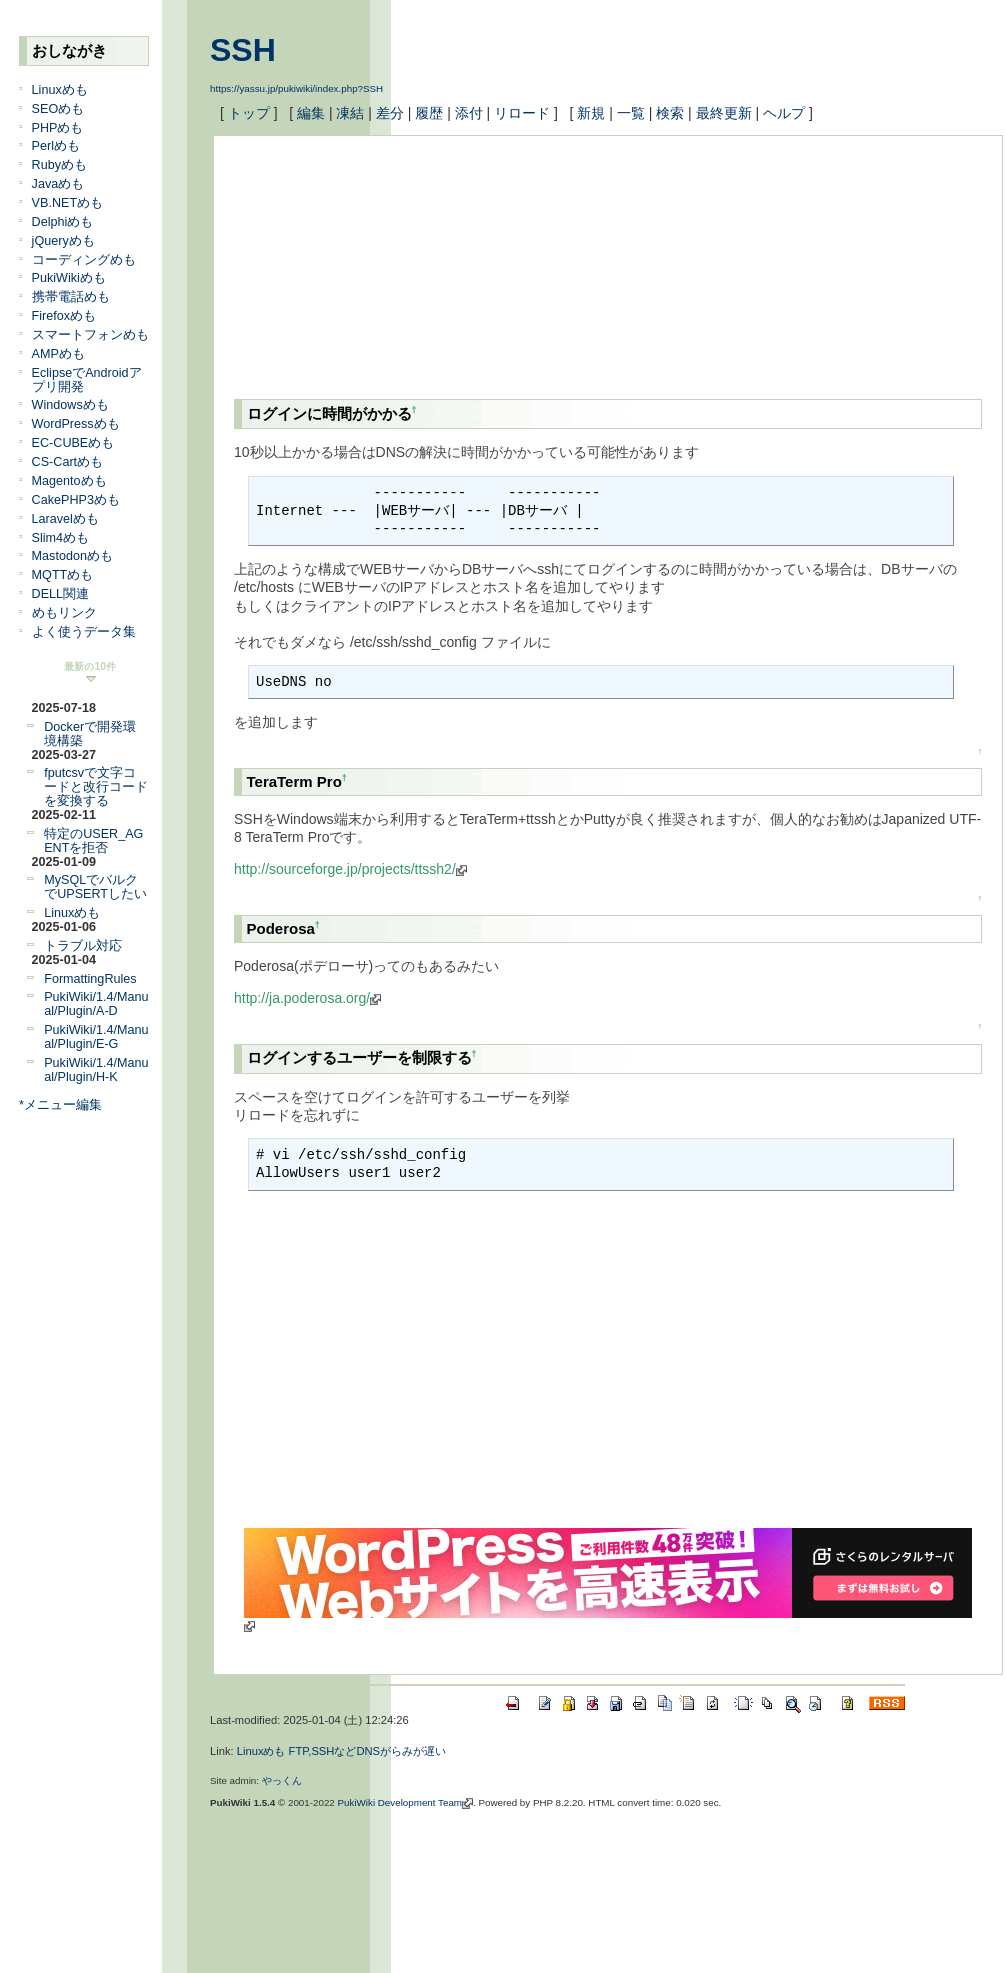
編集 (311, 113)
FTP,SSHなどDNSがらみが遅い (367, 1751)
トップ (249, 113)
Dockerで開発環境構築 (90, 734)
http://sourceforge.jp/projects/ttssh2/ (350, 869)
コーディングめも (84, 260)
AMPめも (58, 354)
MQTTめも (63, 575)
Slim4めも (61, 538)
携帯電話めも (71, 297)
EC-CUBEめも (73, 443)
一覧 (631, 113)
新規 (591, 113)
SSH (243, 50)
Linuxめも (60, 90)
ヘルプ (784, 113)
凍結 (350, 113)
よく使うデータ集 (84, 632)
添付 (469, 113)
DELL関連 (61, 594)
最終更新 (724, 113)
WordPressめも (76, 424)
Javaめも (58, 184)
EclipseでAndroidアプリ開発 (87, 380)
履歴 (429, 113)
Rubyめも (59, 165)
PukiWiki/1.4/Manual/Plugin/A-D (96, 1004)
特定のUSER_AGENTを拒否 (93, 841)
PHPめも (58, 128)
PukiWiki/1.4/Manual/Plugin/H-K (96, 1070)
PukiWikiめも (69, 278)
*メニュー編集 (60, 1105)
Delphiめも (63, 222)
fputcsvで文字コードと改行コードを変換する (96, 787)
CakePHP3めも (76, 500)
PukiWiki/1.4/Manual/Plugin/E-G (96, 1037)
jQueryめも (63, 241)
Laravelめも (65, 519)
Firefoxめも (64, 316)
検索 (670, 113)
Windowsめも (70, 405)
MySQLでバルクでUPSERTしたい (95, 887)
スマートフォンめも (90, 335)
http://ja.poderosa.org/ (307, 998)
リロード (522, 113)
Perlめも (56, 146)
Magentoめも (69, 481)
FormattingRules (90, 979)
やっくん (282, 1780)
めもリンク (64, 613)
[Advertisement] (337, 256)
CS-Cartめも (67, 462)
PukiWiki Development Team (406, 1802)
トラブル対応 (83, 946)
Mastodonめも (72, 556)
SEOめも (58, 109)
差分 (390, 113)
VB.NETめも (68, 203)
